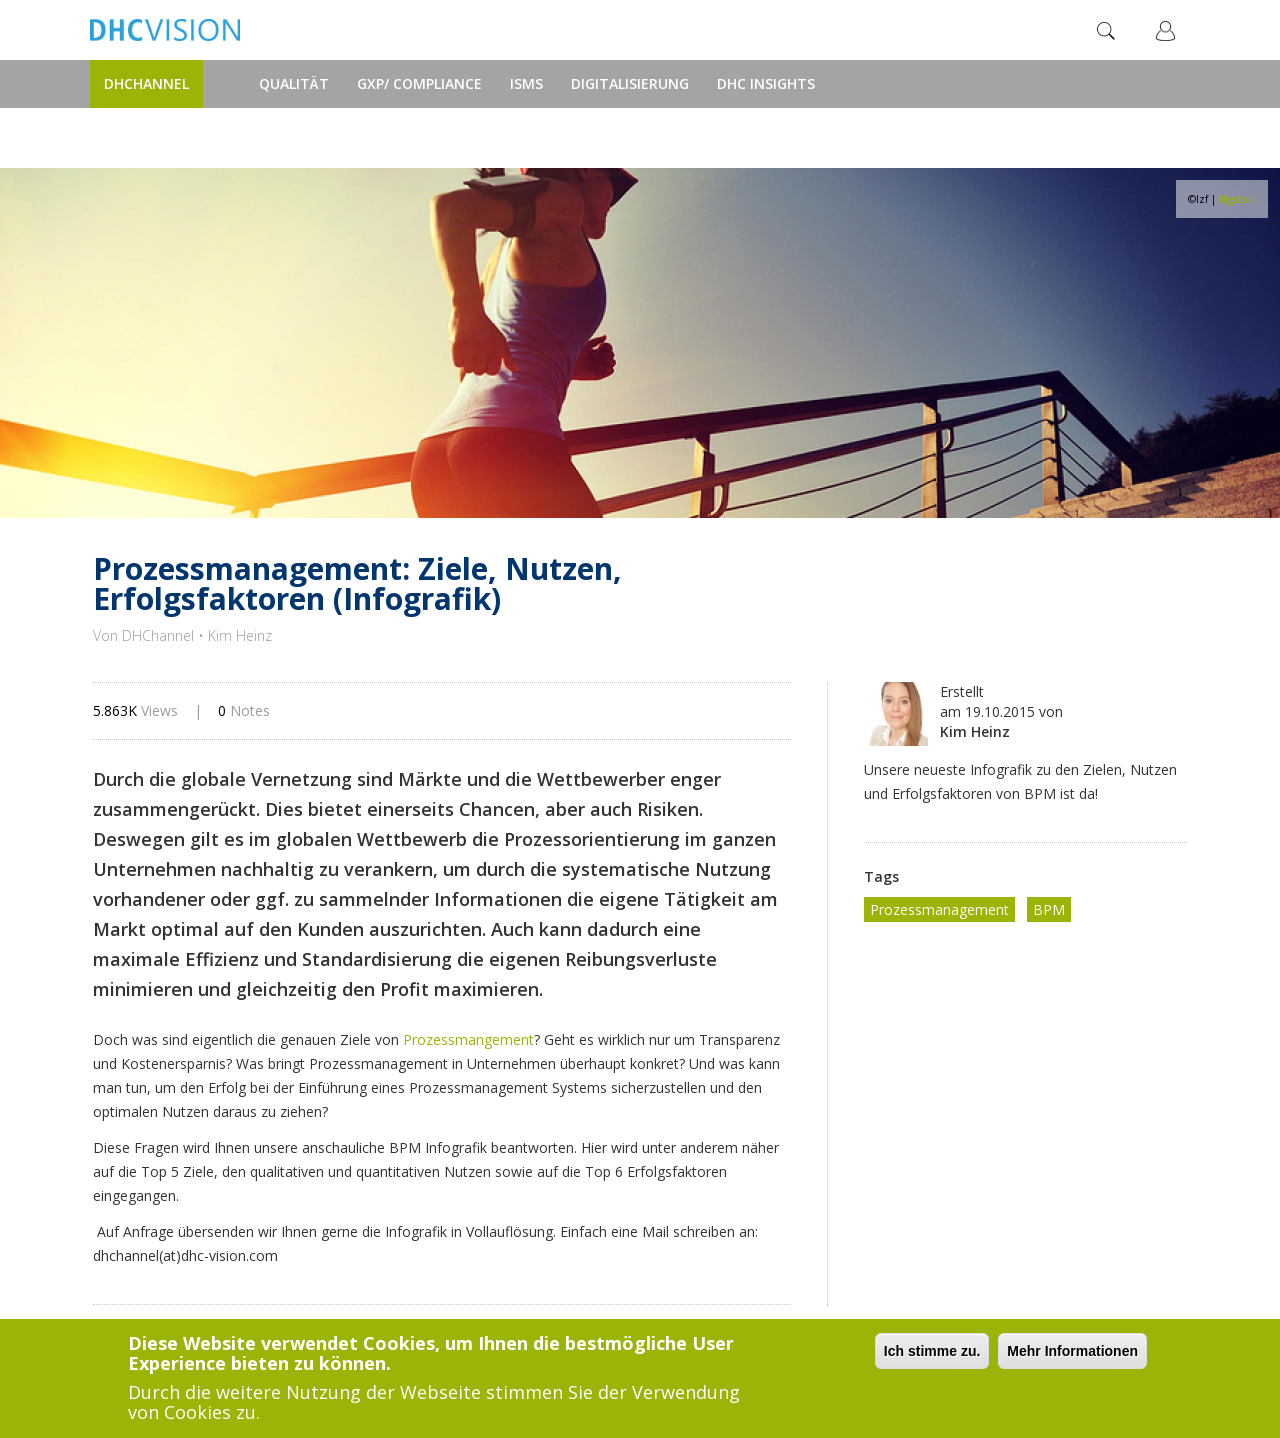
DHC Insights (766, 83)
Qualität (294, 83)
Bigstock (1237, 199)
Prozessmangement (468, 1039)
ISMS (526, 83)
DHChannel (146, 83)
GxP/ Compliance (419, 83)
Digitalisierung (630, 83)
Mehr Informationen (1072, 1351)
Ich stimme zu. (932, 1351)
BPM (1049, 909)
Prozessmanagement (939, 909)
